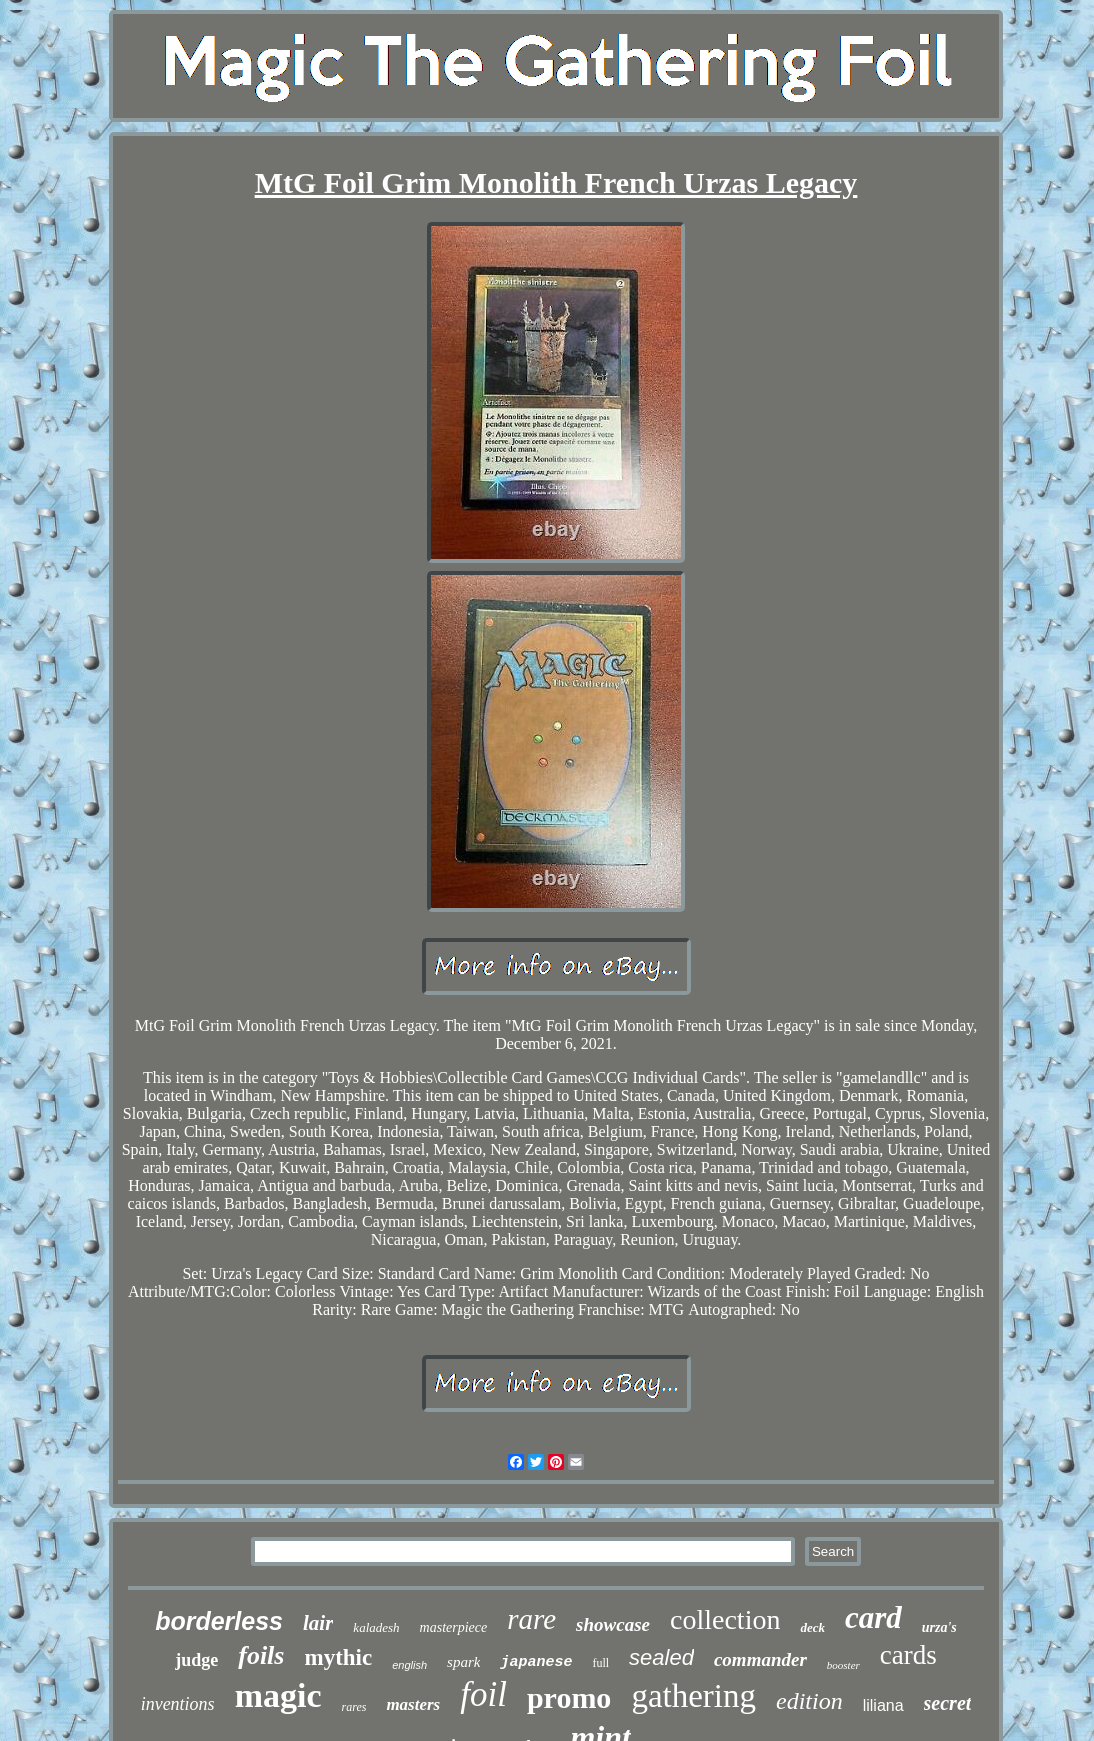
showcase (613, 1624)
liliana (883, 1705)
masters (413, 1704)
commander (760, 1659)
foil (483, 1694)
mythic (338, 1657)
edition (809, 1701)
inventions (178, 1704)
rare (531, 1619)
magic (278, 1695)
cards (908, 1655)
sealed (661, 1657)
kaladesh (376, 1627)
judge (196, 1660)
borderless (219, 1621)
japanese (536, 1662)
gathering (693, 1696)
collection (725, 1619)
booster (843, 1665)
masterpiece (454, 1627)
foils (261, 1655)
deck (812, 1627)
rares (354, 1707)
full (600, 1663)
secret (948, 1703)
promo (569, 1697)
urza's (939, 1627)
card (873, 1617)
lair (318, 1623)
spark (463, 1662)
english (409, 1665)
